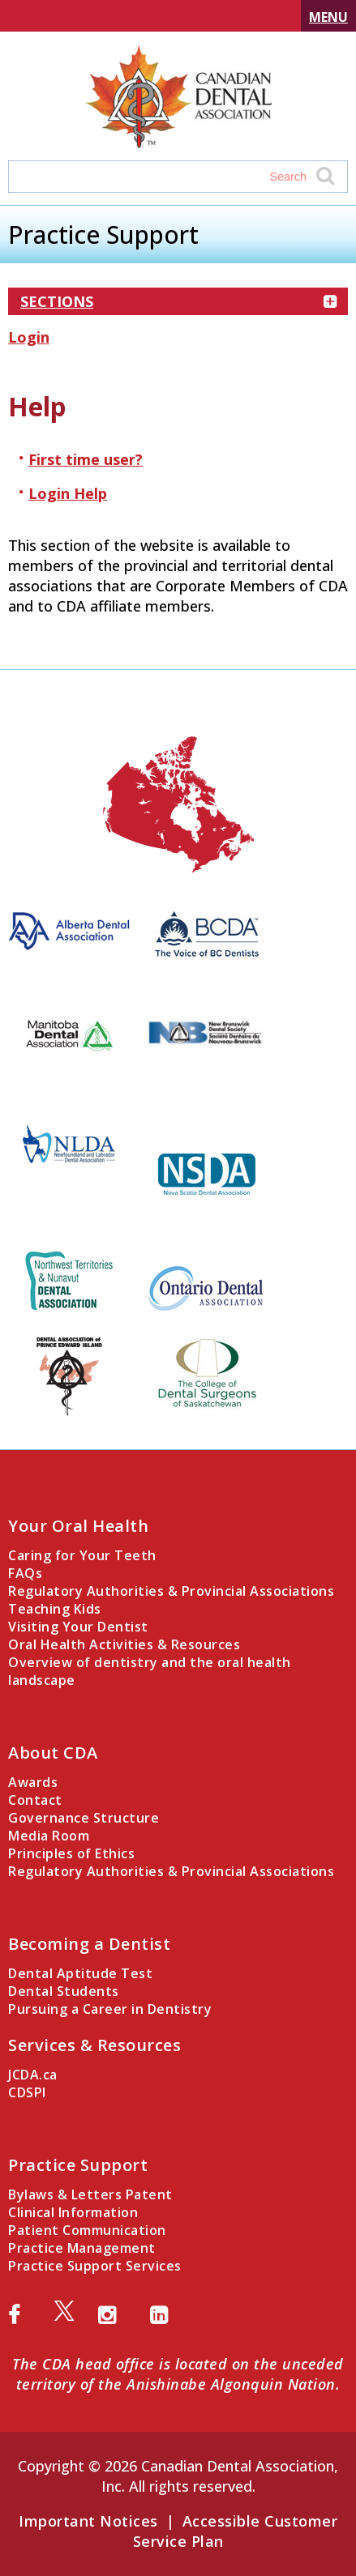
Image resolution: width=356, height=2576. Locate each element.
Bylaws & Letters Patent (90, 2194)
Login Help (67, 493)
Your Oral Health (78, 1526)
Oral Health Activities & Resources (124, 1644)
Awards (33, 1782)
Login (28, 337)
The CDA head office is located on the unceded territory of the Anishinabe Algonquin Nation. (178, 2374)
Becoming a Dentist (89, 1944)
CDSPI (27, 2092)
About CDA (53, 1753)
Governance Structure (83, 1818)
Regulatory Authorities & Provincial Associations (171, 1591)
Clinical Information (73, 2212)
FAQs (25, 1573)
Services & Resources (94, 2045)
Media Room (48, 1836)
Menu (328, 17)
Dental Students (63, 1991)
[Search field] (162, 176)
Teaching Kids (54, 1609)
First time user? (85, 459)
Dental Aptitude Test (80, 1973)
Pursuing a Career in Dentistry (110, 2009)
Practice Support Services (95, 2266)
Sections (178, 301)
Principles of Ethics (71, 1853)
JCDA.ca (33, 2074)
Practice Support (78, 2165)
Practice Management (82, 2248)
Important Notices (88, 2521)
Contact (35, 1800)
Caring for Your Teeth (82, 1555)
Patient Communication (87, 2230)
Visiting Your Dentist (78, 1627)
